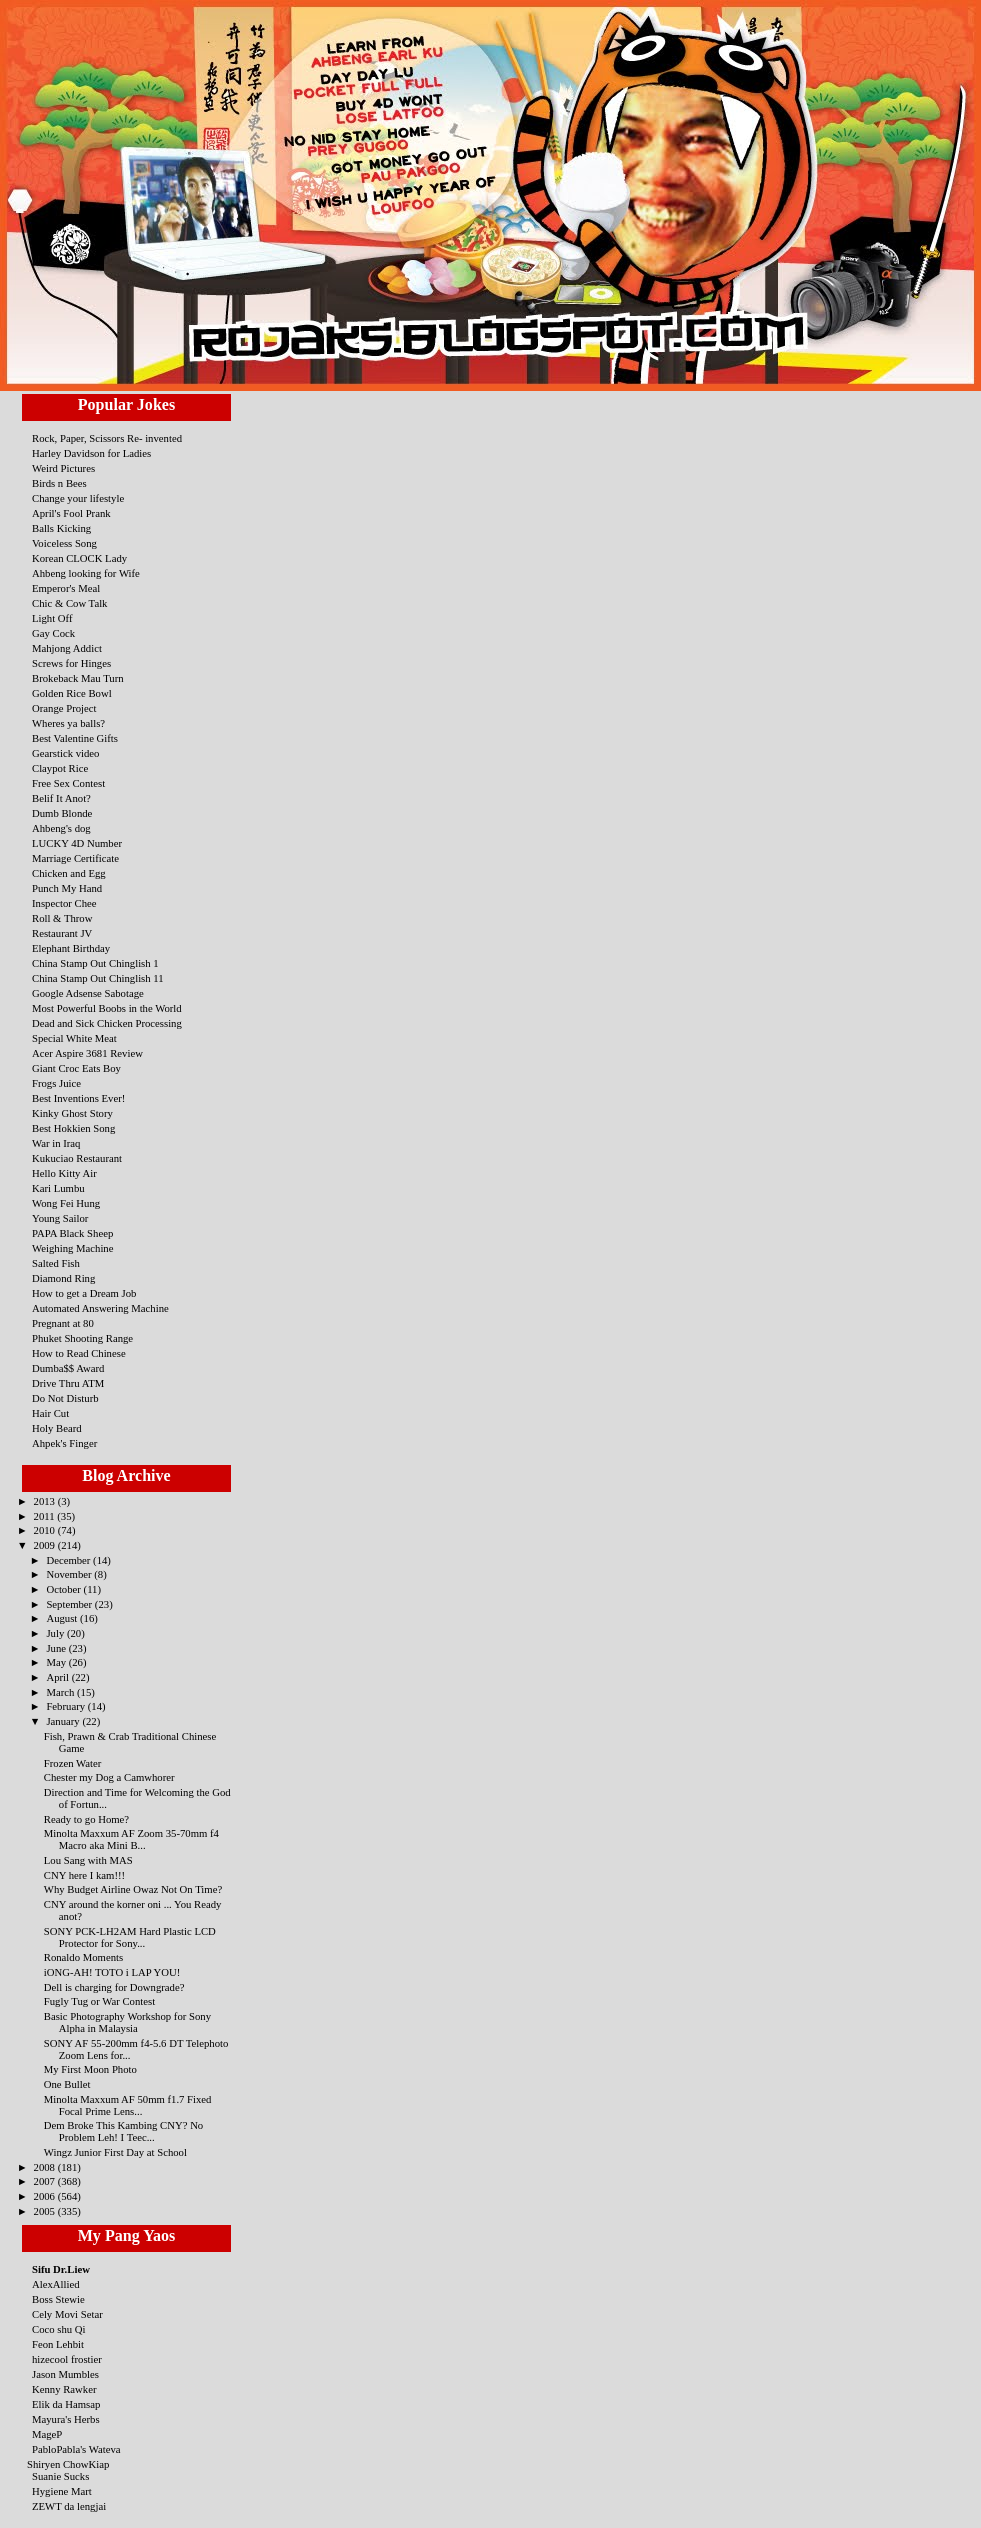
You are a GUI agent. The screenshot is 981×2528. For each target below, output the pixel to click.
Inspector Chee (64, 903)
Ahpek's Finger (64, 1443)
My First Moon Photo (90, 2069)
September (70, 1604)
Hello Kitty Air (64, 1173)
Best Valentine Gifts (75, 738)
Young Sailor (60, 1218)
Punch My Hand (67, 888)
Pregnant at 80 (63, 1323)
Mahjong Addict (67, 648)
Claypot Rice (60, 768)
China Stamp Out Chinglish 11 (98, 978)
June (57, 1648)
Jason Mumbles (65, 2374)
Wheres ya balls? (68, 723)
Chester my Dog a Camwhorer (109, 1777)
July (56, 1633)
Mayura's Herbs (66, 2419)
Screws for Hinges (71, 663)
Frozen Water (73, 1763)
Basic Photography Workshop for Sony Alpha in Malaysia (127, 2022)
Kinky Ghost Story (72, 1113)
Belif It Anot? (61, 798)
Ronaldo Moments (83, 1957)
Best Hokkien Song (73, 1128)
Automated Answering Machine (100, 1308)
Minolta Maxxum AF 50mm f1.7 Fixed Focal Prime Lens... (128, 2105)
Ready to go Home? (86, 1819)
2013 (46, 1501)
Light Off (52, 618)
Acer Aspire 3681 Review (87, 1053)
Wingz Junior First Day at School (115, 2152)
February (66, 1706)
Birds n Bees (59, 483)
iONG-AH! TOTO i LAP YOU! (112, 1972)
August (63, 1618)
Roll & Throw (62, 918)
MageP (47, 2434)
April (58, 1677)
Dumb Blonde (62, 813)
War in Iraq (56, 1143)
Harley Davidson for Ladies (91, 453)
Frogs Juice (56, 1083)
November (70, 1574)
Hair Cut (50, 1413)
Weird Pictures (63, 468)
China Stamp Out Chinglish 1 (95, 963)
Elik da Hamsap (66, 2404)
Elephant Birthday (71, 948)
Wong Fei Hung (66, 1203)
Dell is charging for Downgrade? (114, 1987)
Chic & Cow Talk (69, 603)
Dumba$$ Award (68, 1368)
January (64, 1721)
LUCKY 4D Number (77, 843)
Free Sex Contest (68, 783)
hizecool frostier (67, 2359)
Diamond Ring (63, 1278)
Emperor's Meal (66, 588)
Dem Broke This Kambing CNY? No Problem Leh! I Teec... (123, 2131)
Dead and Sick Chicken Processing (107, 1023)
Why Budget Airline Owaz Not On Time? (133, 1889)
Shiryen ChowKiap (68, 2464)
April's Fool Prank (71, 513)
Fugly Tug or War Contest (99, 2001)
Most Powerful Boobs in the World (107, 1008)
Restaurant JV (62, 933)
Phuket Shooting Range (82, 1338)
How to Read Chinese (79, 1353)
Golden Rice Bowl (72, 693)
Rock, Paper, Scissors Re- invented (107, 438)
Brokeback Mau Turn (78, 678)
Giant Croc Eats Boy (76, 1068)
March (61, 1692)
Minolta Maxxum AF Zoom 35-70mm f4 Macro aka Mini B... (131, 1839)
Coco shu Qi (59, 2329)
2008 (46, 2167)
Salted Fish (56, 1263)
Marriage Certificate (75, 858)
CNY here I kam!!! (84, 1875)
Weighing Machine (72, 1248)
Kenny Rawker (64, 2389)
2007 (46, 2181)
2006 (46, 2196)
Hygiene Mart (62, 2491)
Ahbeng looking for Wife (86, 573)
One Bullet (67, 2084)
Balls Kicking (61, 528)
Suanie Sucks (60, 2476)
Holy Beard (57, 1428)
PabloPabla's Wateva (76, 2449)
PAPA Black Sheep (72, 1233)
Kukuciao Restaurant (77, 1158)
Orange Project (64, 708)
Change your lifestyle (78, 498)
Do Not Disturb (65, 1398)
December (69, 1560)
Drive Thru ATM (68, 1383)
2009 (46, 1545)
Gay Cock (53, 633)
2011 (46, 1516)
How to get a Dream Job (84, 1293)
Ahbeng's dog (61, 828)
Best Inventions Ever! (78, 1098)
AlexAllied (56, 2284)
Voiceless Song (64, 543)
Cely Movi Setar (67, 2314)
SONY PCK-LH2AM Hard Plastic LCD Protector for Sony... (130, 1937)
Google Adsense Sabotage (88, 993)
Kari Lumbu (58, 1188)
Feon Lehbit (58, 2344)
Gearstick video (65, 753)
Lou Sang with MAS (88, 1860)
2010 (46, 1530)
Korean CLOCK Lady (79, 558)
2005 (46, 2211)
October (64, 1589)
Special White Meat (74, 1038)
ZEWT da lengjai (69, 2506)
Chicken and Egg (69, 873)
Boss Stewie (58, 2299)
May (57, 1662)
